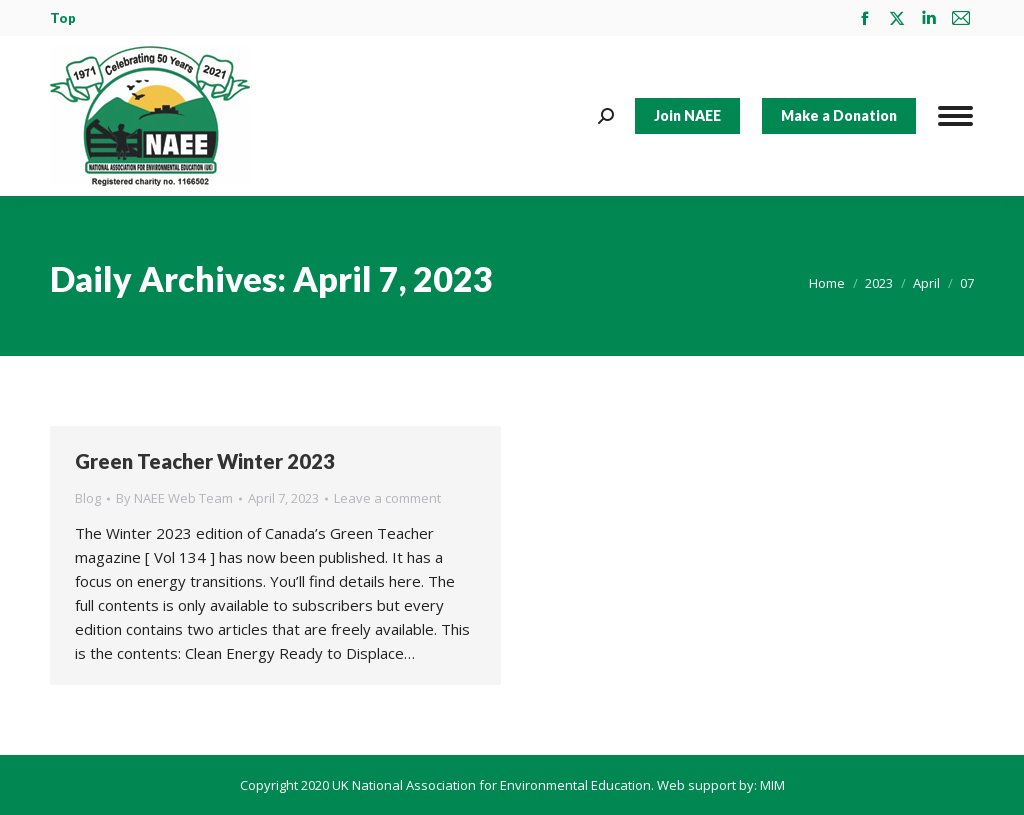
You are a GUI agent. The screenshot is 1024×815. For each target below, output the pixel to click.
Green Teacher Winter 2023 (205, 461)
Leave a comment (387, 498)
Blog (88, 498)
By (174, 498)
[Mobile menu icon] (955, 116)
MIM (772, 785)
